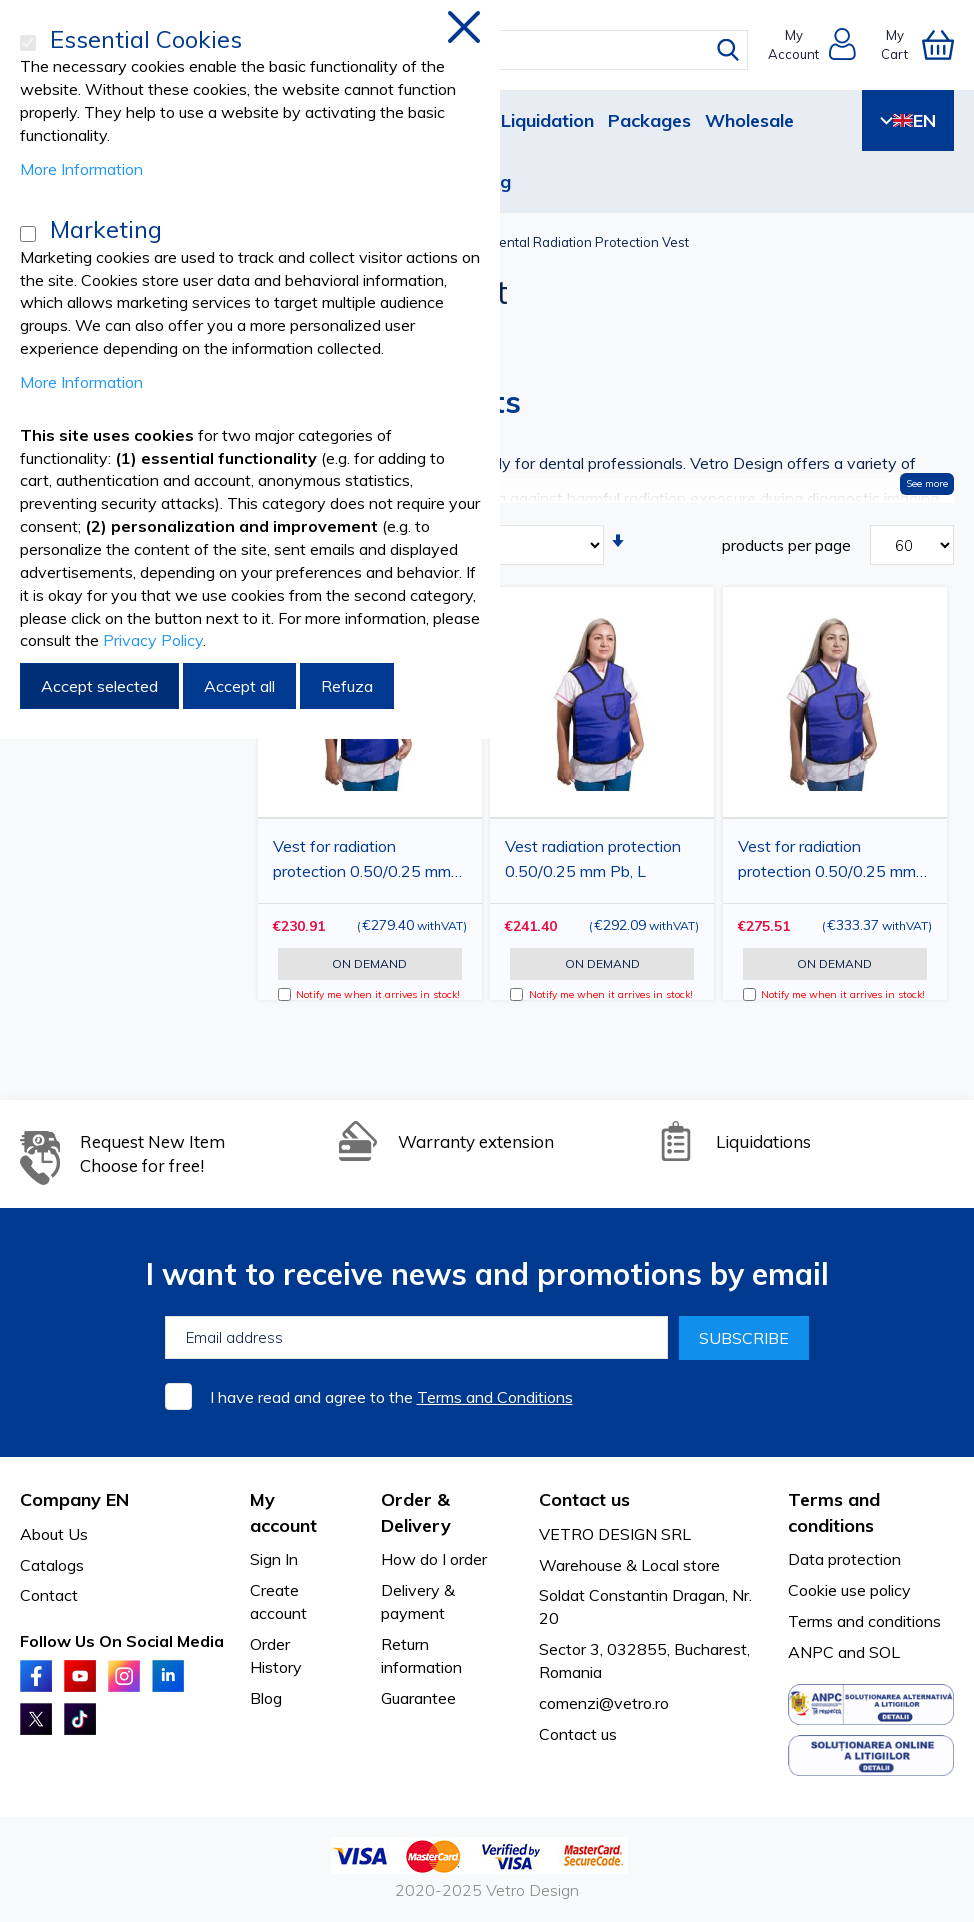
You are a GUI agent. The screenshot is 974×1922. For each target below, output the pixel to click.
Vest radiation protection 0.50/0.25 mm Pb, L (593, 859)
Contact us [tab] (584, 1499)
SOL (884, 1652)
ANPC (811, 1652)
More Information (81, 169)
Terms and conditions (864, 1621)
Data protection (844, 1559)
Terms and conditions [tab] (834, 1512)
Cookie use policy (849, 1590)
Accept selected (99, 686)
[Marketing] (28, 234)
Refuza (347, 686)
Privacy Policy (153, 640)
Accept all (239, 686)
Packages (649, 120)
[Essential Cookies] (28, 43)
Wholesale (749, 120)
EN (908, 120)
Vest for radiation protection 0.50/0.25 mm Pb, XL (827, 862)
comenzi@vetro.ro (604, 1703)
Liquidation (547, 120)
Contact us (578, 1734)
